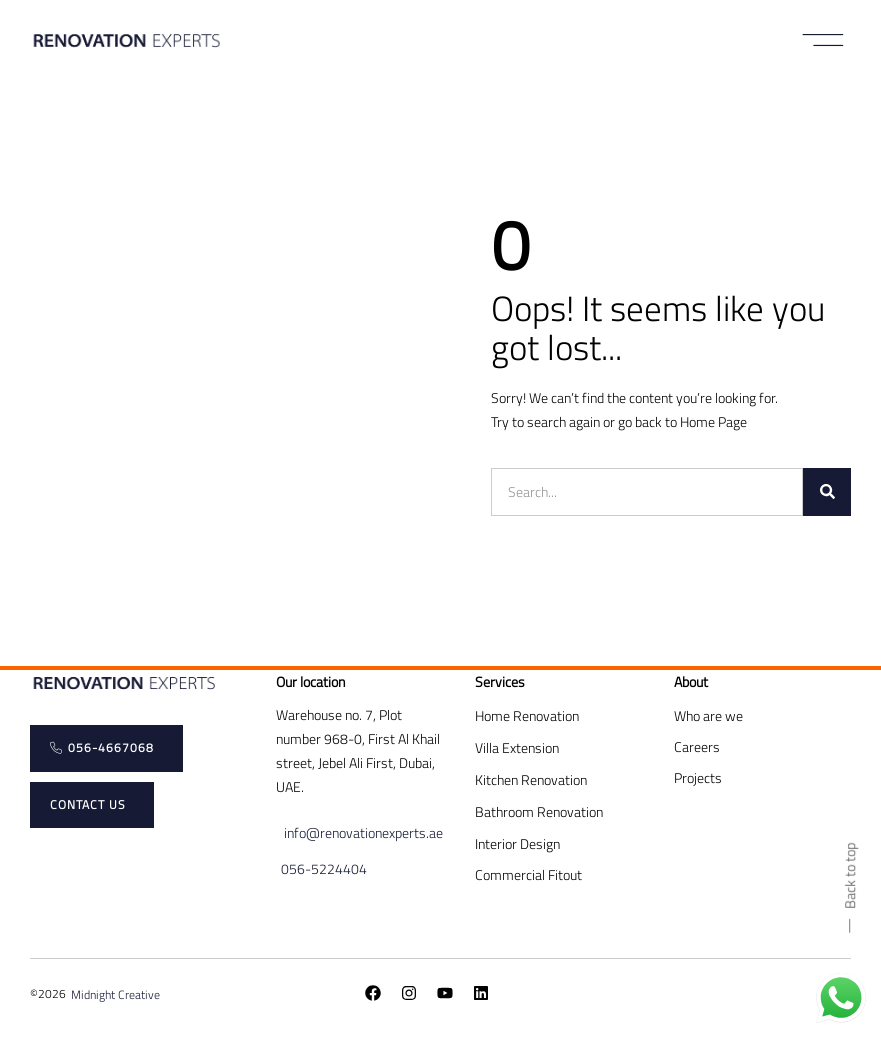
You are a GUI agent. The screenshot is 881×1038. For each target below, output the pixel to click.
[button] (823, 40)
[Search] (827, 492)
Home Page (713, 421)
